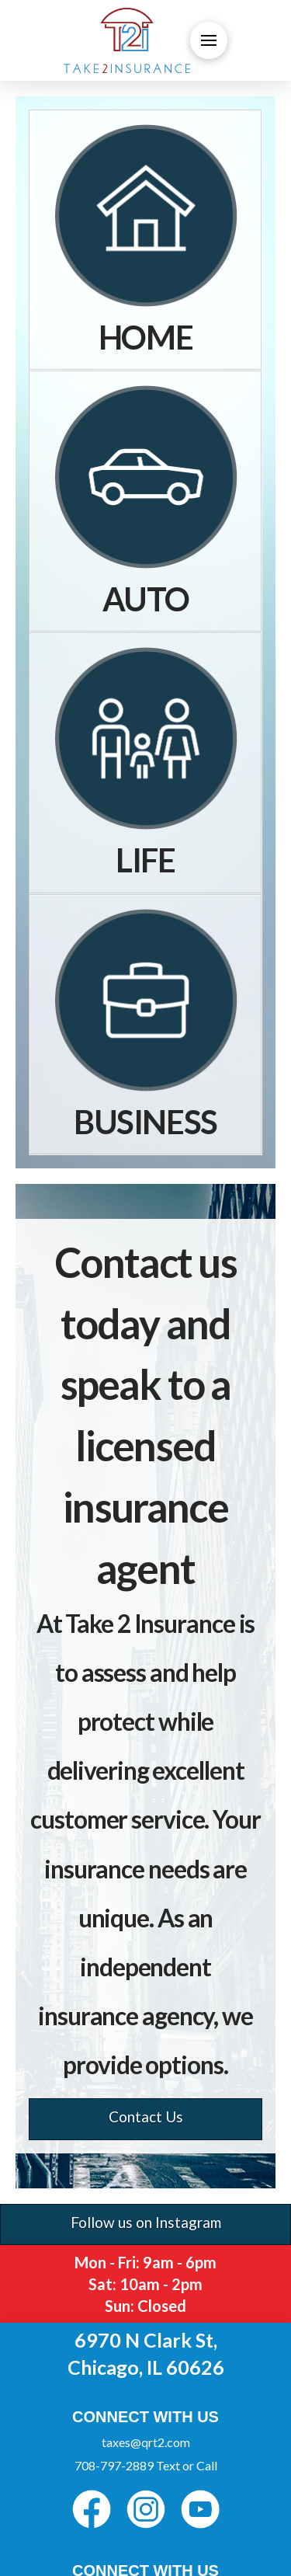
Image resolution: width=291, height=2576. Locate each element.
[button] (208, 40)
